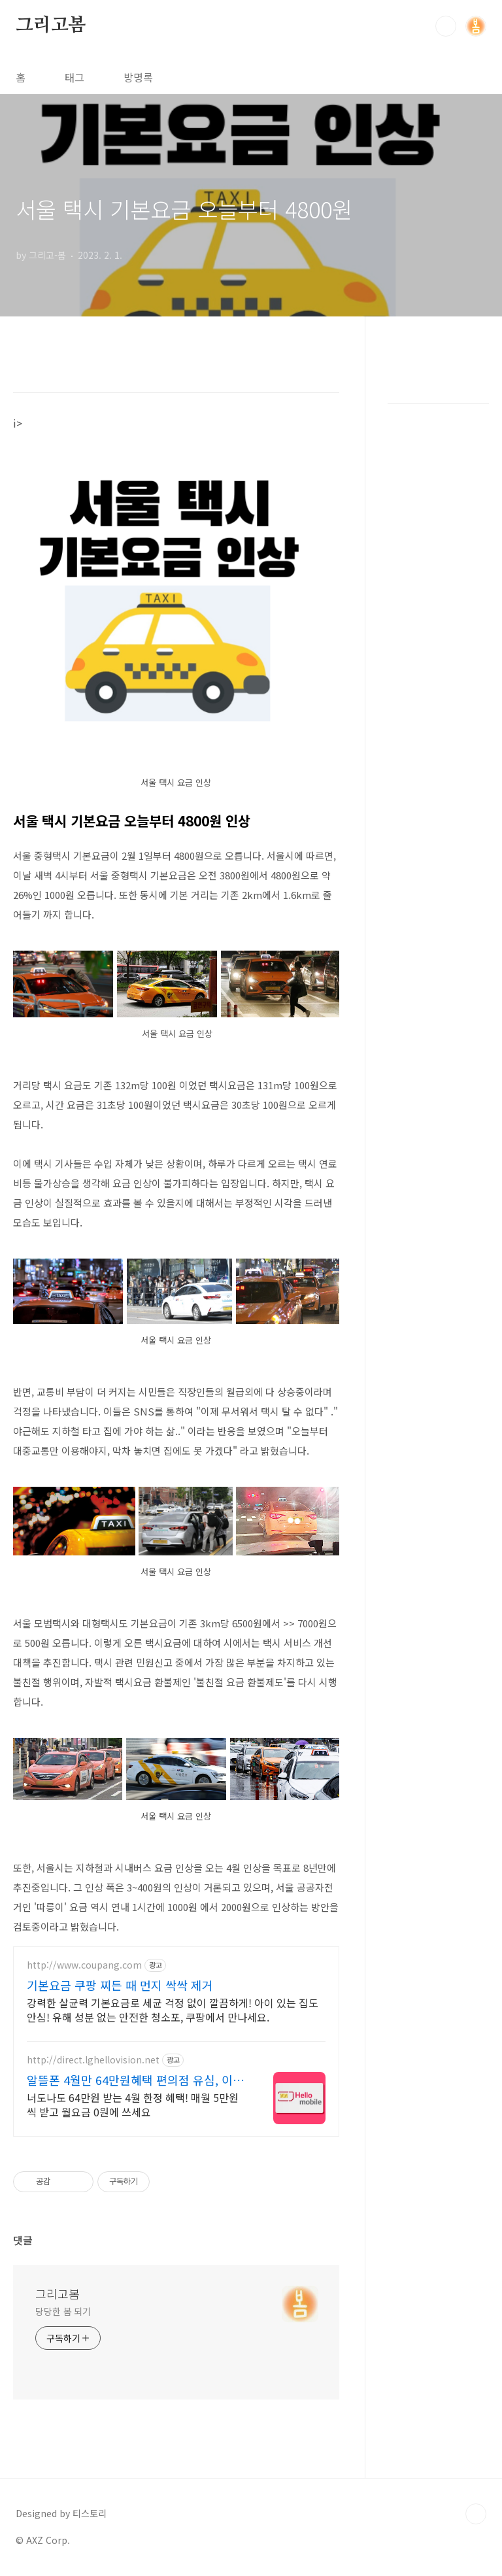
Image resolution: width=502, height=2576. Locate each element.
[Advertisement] (438, 575)
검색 (446, 26)
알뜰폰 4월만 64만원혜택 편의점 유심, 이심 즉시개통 (135, 2080)
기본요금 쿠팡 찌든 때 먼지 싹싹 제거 (120, 1985)
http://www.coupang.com (84, 1965)
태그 (74, 77)
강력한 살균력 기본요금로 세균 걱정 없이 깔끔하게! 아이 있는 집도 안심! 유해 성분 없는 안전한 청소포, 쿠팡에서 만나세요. (172, 2009)
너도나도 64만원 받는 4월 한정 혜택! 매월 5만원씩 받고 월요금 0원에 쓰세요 (133, 2104)
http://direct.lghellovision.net (93, 2059)
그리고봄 (51, 25)
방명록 (138, 77)
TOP (475, 2513)
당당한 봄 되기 (63, 2311)
